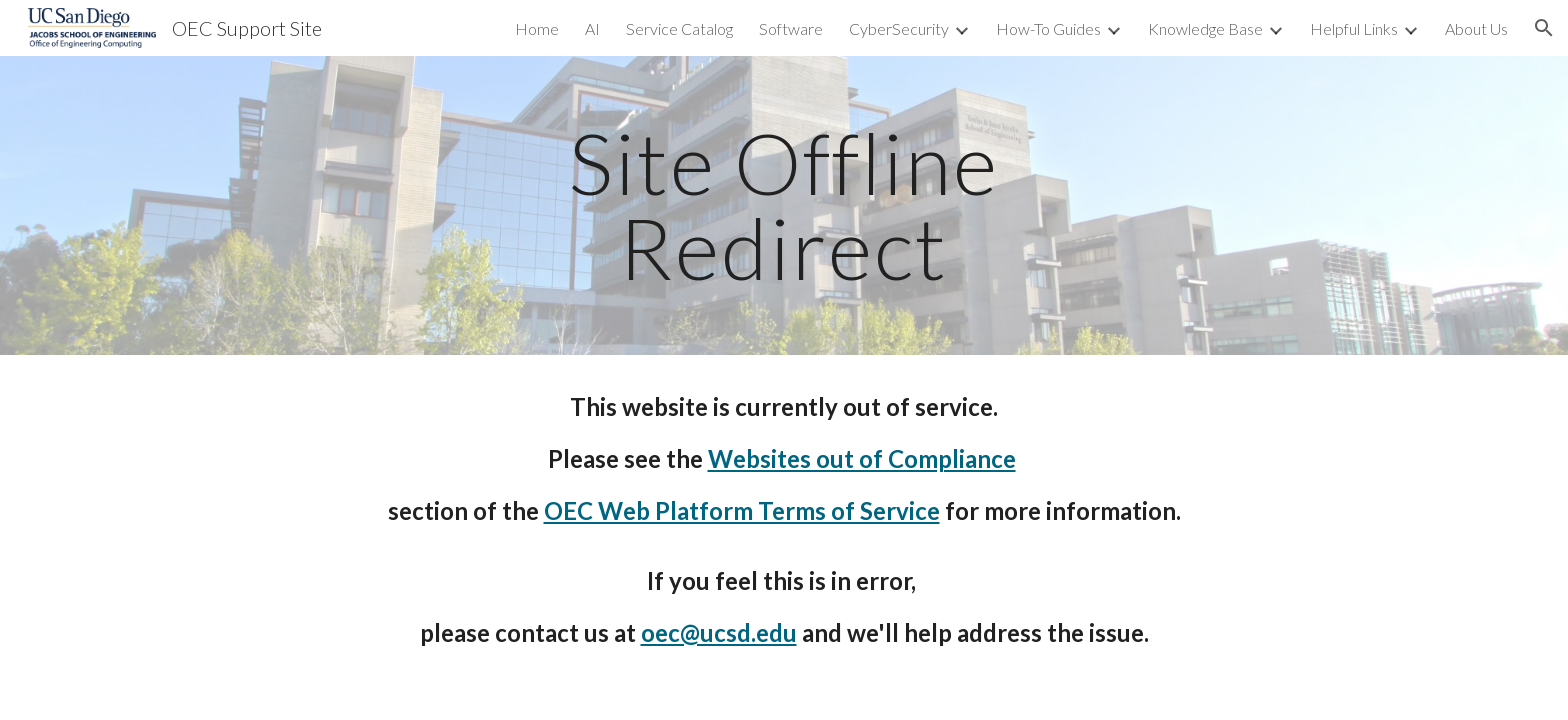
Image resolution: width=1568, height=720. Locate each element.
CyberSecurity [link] (899, 28)
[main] (784, 205)
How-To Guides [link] (1048, 28)
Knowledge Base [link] (1205, 28)
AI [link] (592, 28)
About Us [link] (1476, 28)
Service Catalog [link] (679, 28)
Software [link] (791, 28)
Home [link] (537, 28)
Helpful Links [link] (1354, 28)
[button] (1544, 28)
